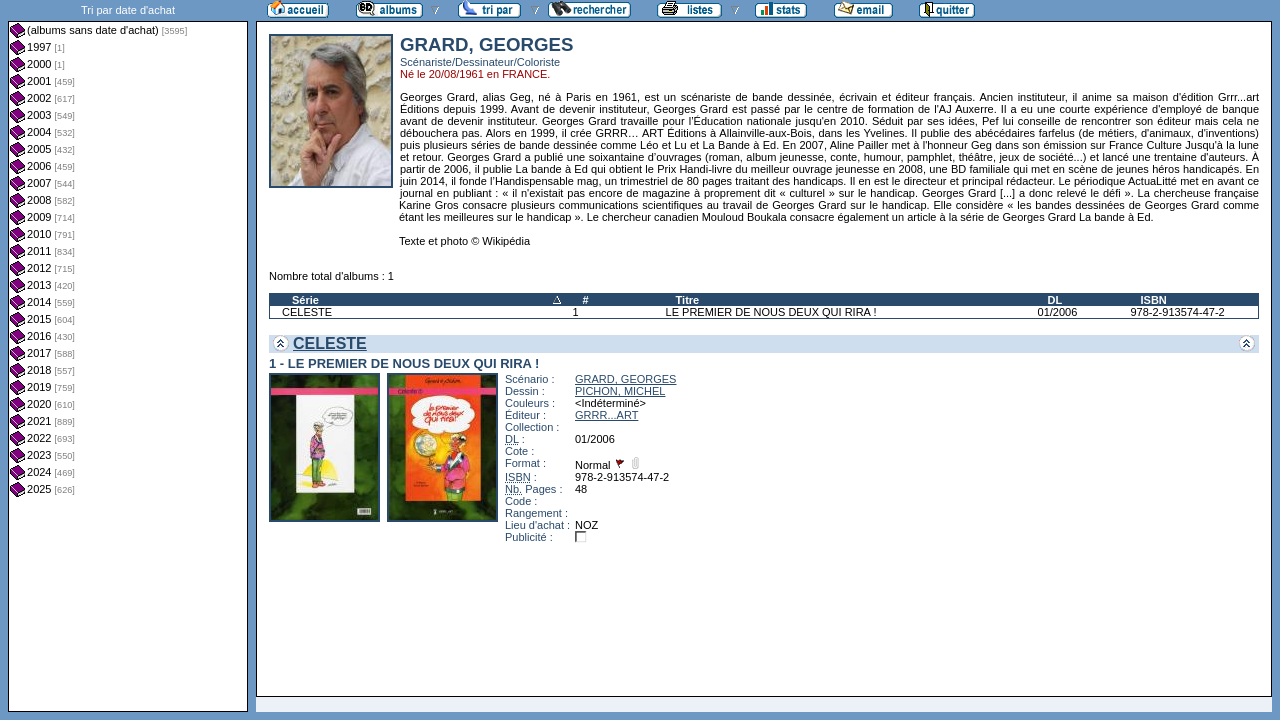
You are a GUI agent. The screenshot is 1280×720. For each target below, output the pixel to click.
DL (1055, 300)
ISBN (1153, 300)
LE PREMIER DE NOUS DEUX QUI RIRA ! (771, 312)
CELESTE (307, 312)
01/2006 (1058, 312)
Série (305, 300)
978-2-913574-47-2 (1177, 312)
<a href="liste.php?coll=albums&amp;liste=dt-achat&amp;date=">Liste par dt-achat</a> (128, 356)
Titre (688, 300)
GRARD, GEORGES (625, 379)
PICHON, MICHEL (620, 391)
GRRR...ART (606, 415)
